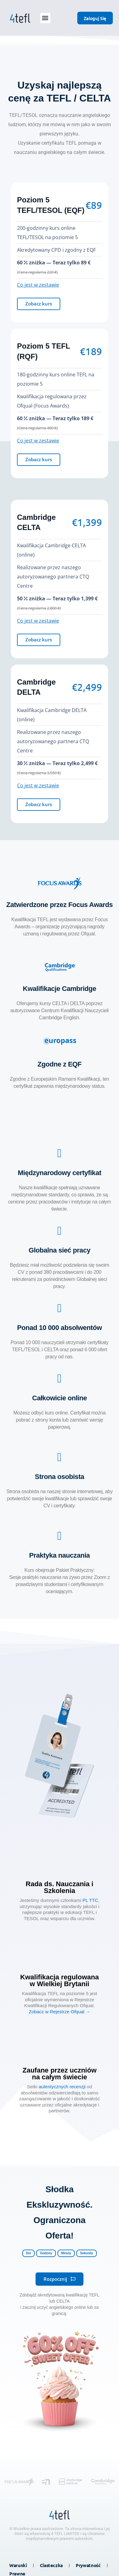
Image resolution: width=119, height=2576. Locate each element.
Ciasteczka (51, 2565)
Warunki (18, 2565)
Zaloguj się (95, 18)
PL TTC (90, 1900)
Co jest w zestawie (38, 284)
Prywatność (88, 2565)
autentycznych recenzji (62, 2086)
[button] (45, 18)
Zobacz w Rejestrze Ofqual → (59, 2011)
